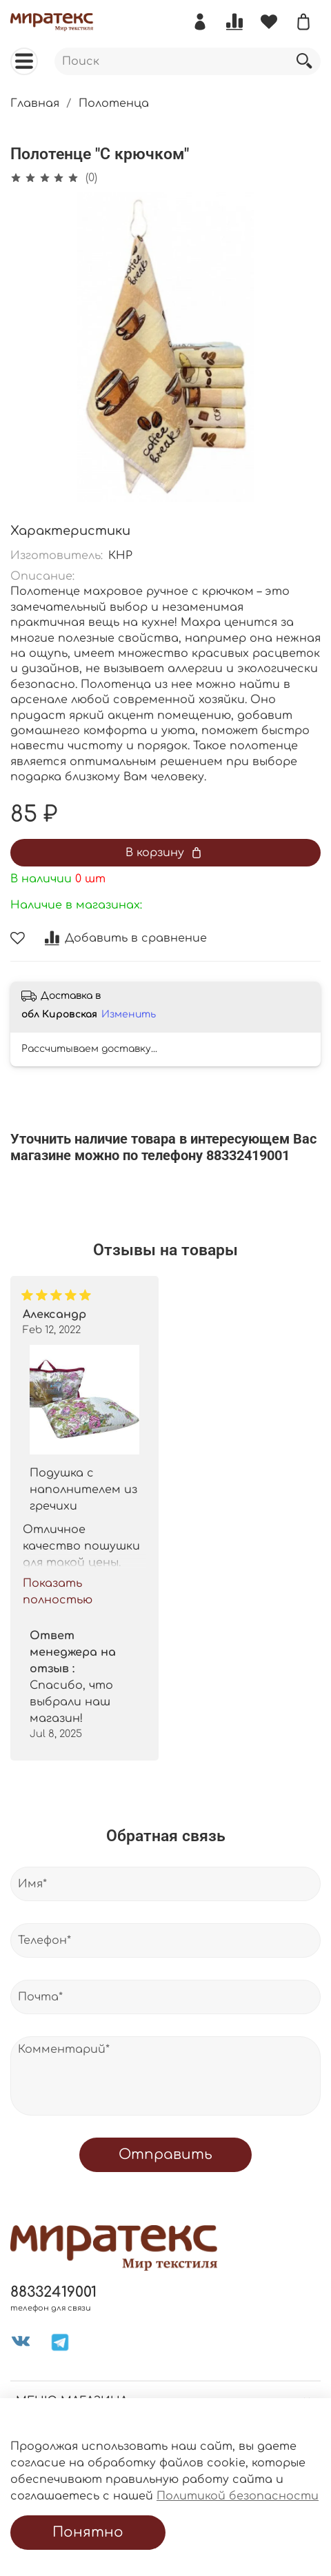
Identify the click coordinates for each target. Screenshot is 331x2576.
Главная (34, 103)
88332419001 (53, 2292)
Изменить (128, 1014)
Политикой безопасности (238, 2496)
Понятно (87, 2532)
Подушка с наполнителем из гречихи (83, 1489)
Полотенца (114, 103)
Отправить (165, 2154)
